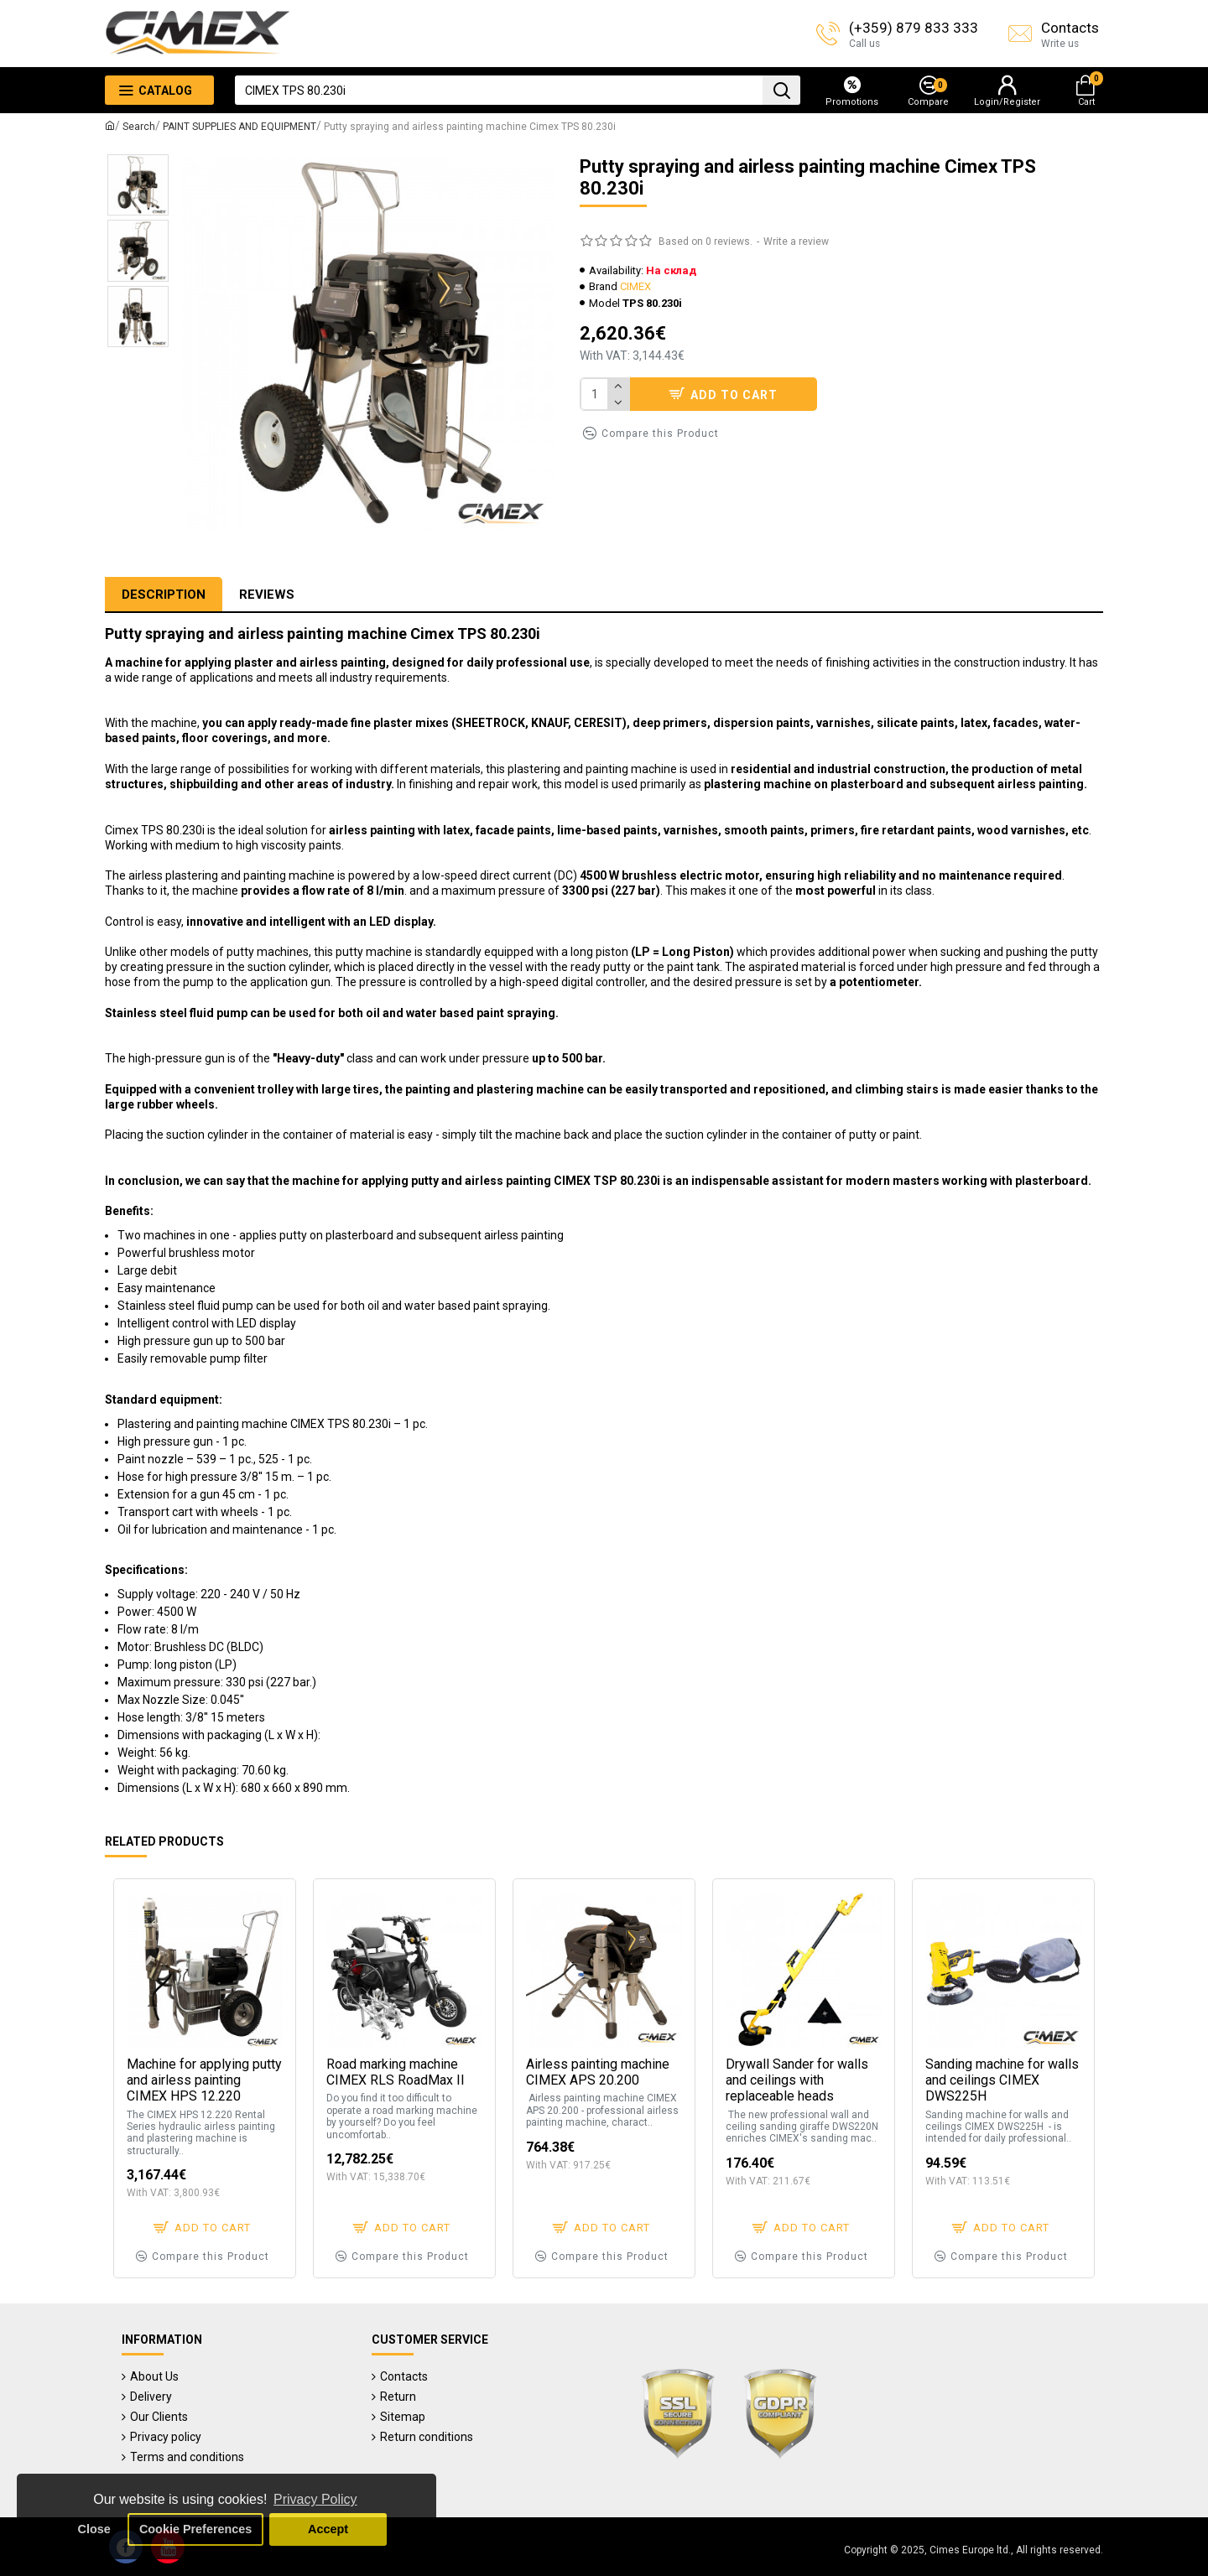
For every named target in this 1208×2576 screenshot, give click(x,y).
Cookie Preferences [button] (195, 2529)
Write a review (796, 241)
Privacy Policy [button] (315, 2499)
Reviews (266, 594)
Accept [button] (328, 2529)
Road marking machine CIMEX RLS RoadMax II (395, 2072)
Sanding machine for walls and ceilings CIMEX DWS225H (1002, 2080)
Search (138, 126)
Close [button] (94, 2529)
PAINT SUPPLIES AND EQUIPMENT (239, 126)
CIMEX (635, 286)
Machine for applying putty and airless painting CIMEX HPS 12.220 (204, 2080)
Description (164, 594)
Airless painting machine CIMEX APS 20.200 (597, 2072)
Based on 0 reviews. (705, 241)
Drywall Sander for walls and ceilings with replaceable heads (797, 2080)
